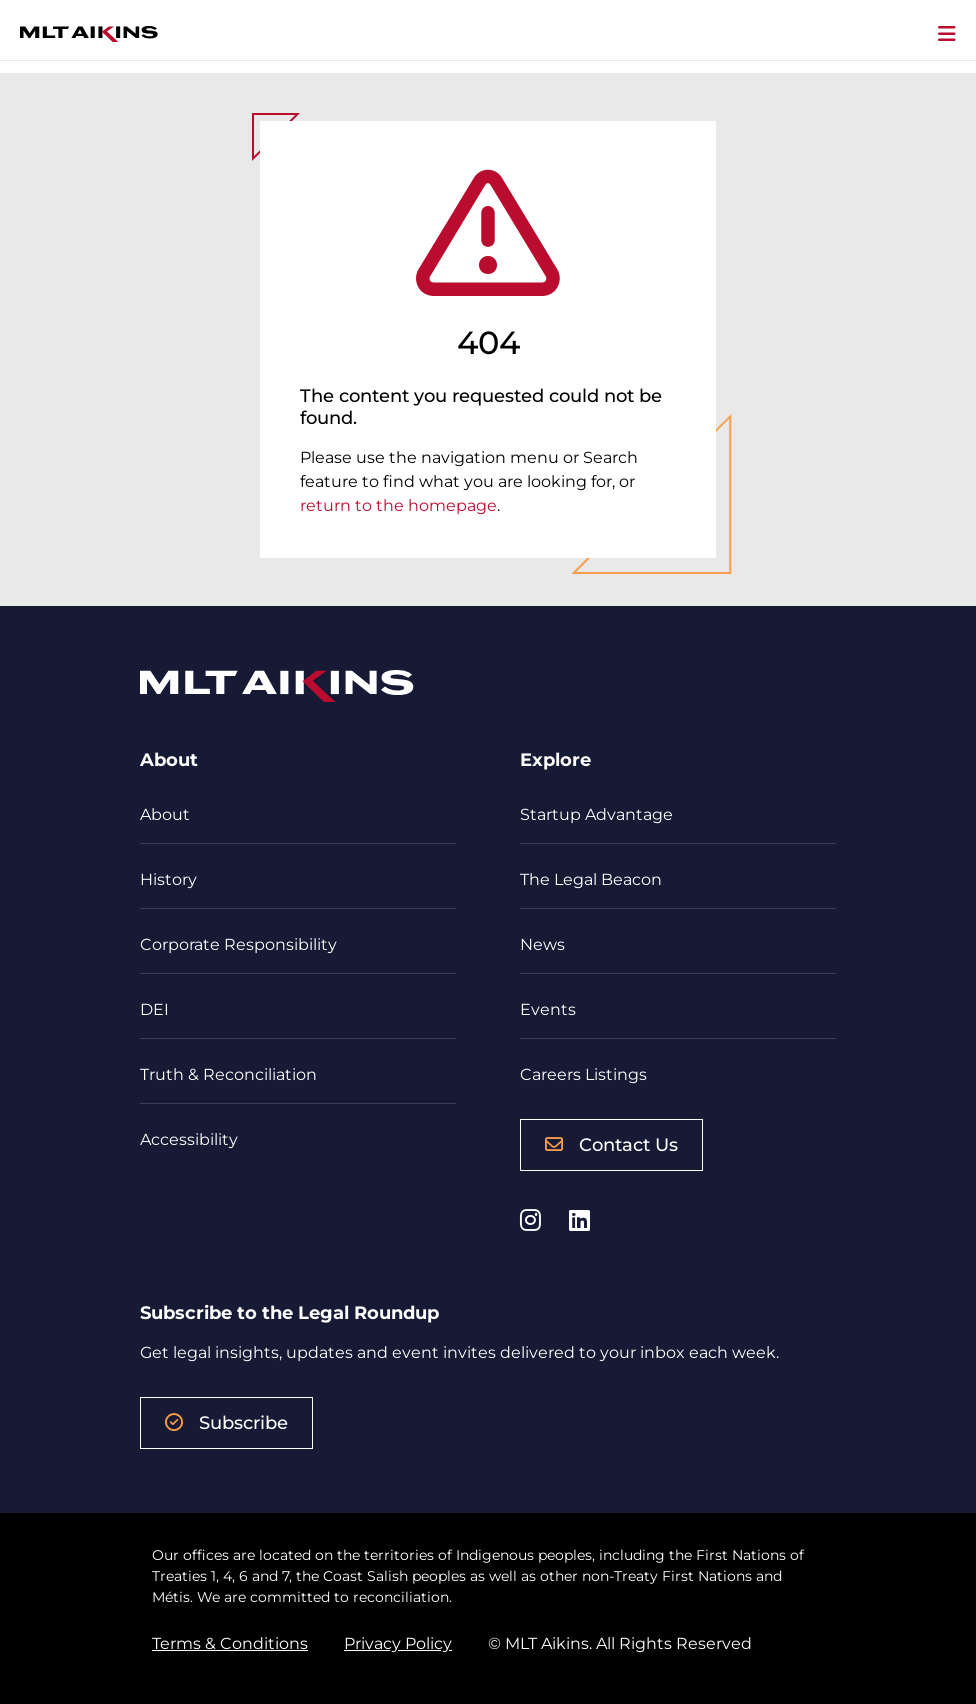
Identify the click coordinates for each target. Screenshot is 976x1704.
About (165, 814)
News (542, 944)
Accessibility (189, 1139)
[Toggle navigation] (947, 35)
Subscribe (226, 1423)
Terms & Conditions (230, 1643)
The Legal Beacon (591, 879)
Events (548, 1009)
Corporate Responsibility (238, 944)
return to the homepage (398, 505)
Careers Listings (583, 1074)
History (168, 879)
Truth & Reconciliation (228, 1074)
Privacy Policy (398, 1643)
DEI (154, 1009)
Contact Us (611, 1145)
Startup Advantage (596, 814)
